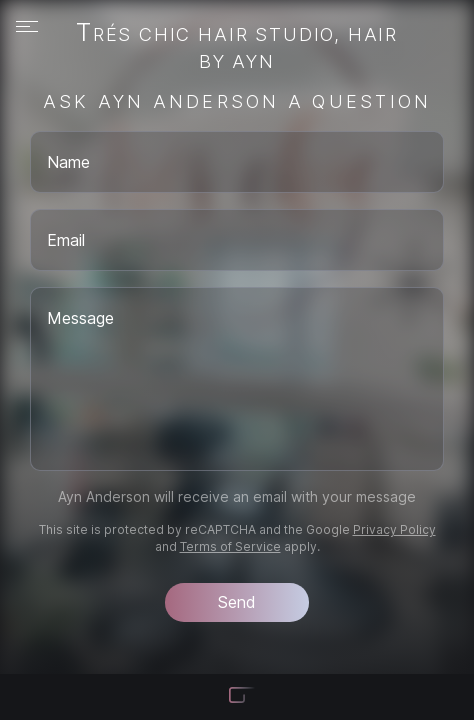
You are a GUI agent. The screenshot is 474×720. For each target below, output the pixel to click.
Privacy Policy (394, 529)
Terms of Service (230, 546)
